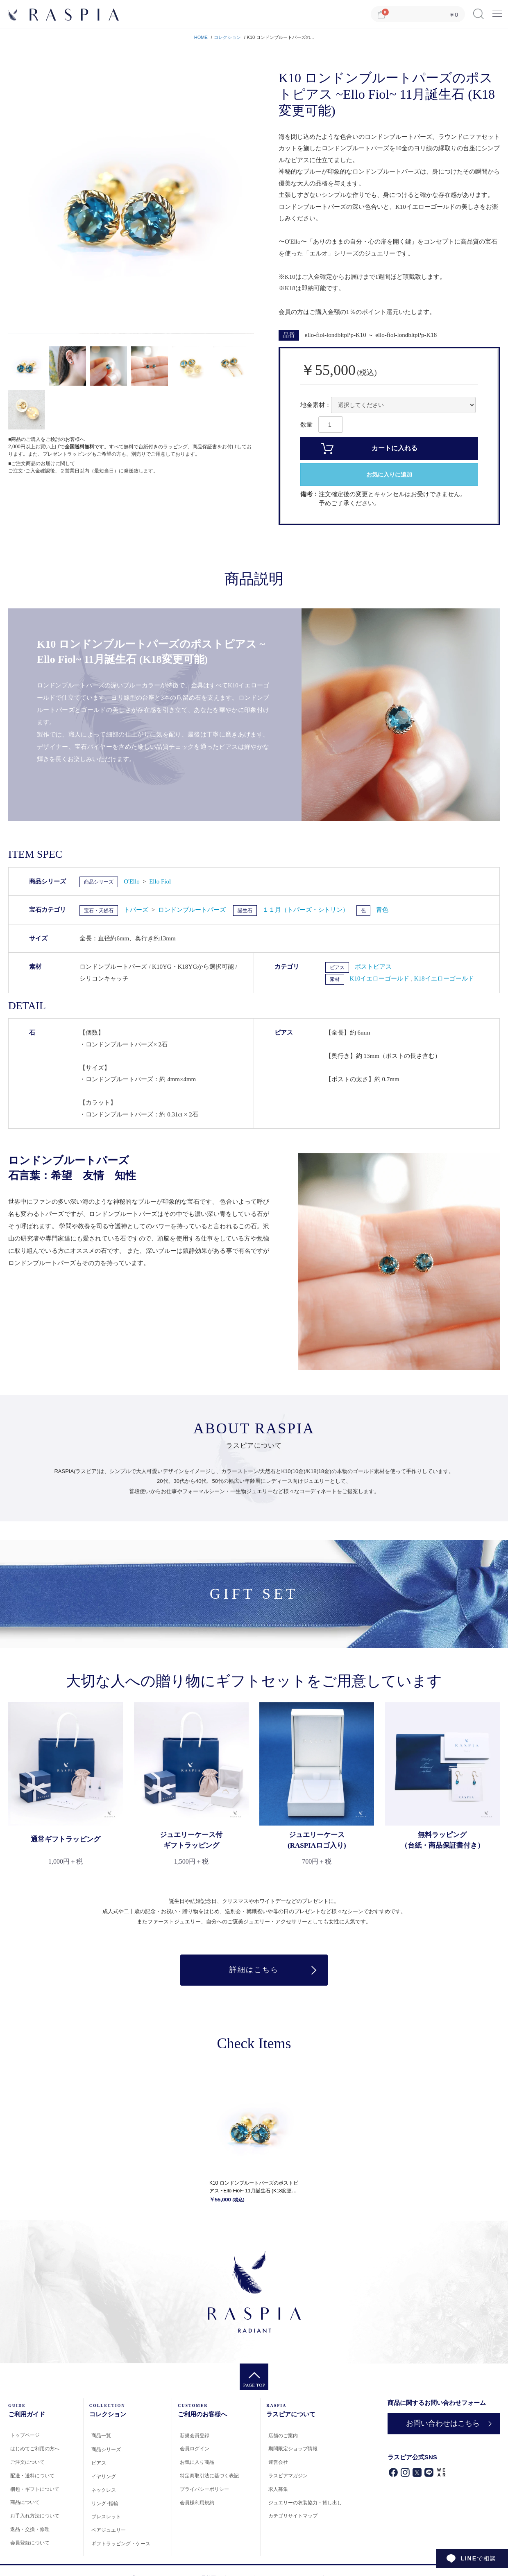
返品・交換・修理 (30, 2529)
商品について (25, 2503)
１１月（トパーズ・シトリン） (306, 909)
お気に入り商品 (197, 2462)
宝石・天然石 (98, 910)
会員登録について (30, 2543)
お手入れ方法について (34, 2516)
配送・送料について (32, 2476)
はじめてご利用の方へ (34, 2449)
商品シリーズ (98, 882)
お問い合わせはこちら (442, 2424)
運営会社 (278, 2462)
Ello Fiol (160, 881)
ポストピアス (373, 966)
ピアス (337, 967)
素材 (335, 979)
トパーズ (137, 909)
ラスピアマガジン (288, 2476)
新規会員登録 (194, 2435)
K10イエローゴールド (380, 978)
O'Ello (132, 881)
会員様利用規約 (197, 2503)
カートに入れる (394, 448)
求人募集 (278, 2489)
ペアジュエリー (108, 2530)
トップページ (25, 2435)
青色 (382, 909)
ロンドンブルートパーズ (192, 909)
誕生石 (245, 910)
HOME (201, 37)
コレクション (227, 37)
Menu (497, 10)
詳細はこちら (254, 1970)
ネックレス (103, 2490)
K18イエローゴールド (444, 978)
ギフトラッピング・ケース (120, 2544)
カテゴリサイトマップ (293, 2516)
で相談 (478, 2558)
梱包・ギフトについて (34, 2489)
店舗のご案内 (283, 2435)
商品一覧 (101, 2435)
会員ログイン (194, 2449)
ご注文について (27, 2462)
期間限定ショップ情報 (293, 2449)
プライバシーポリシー (204, 2489)
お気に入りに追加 (389, 475)
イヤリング (103, 2476)
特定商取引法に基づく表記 (209, 2476)
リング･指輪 (104, 2503)
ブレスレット (106, 2517)
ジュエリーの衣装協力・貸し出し (305, 2503)
